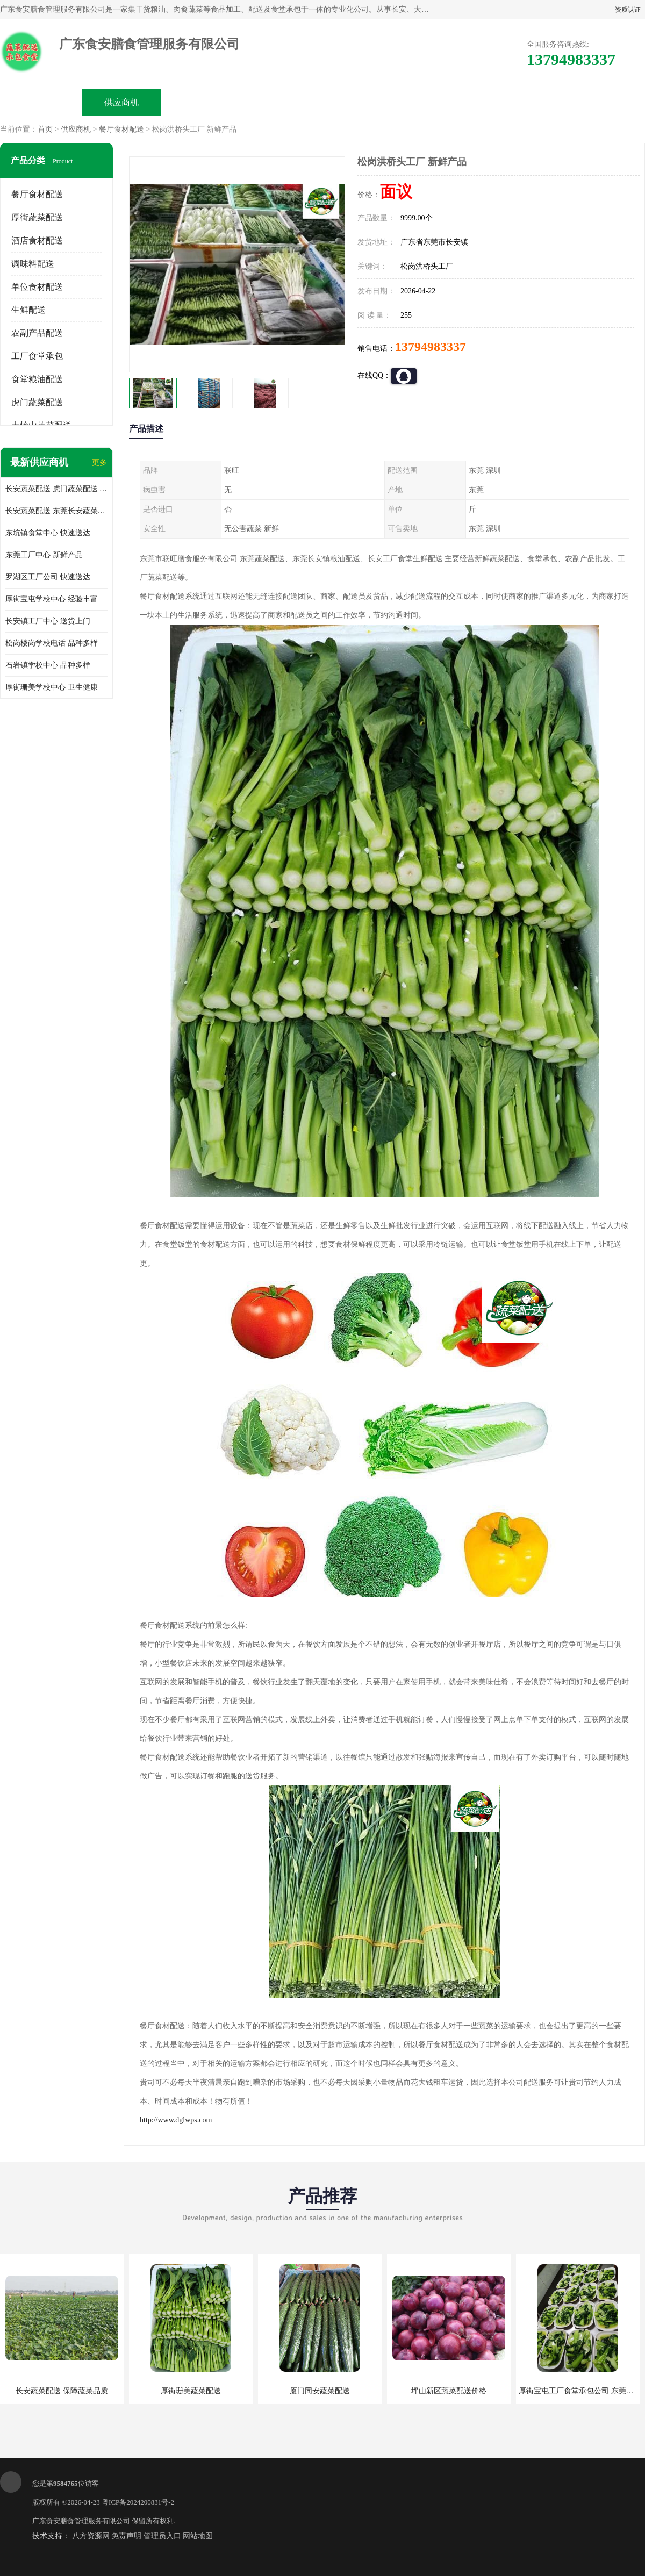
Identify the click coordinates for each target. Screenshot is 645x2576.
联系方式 (524, 102)
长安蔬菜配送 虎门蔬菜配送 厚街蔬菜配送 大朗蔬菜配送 (56, 489)
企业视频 (202, 102)
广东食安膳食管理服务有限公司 (81, 2521)
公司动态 (363, 102)
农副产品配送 (37, 333)
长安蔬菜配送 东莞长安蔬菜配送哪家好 (56, 511)
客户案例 (444, 102)
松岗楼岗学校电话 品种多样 (51, 643)
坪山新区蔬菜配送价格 (448, 2391)
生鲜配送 (28, 309)
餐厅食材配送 (121, 129)
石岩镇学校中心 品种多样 (47, 665)
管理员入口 (162, 2536)
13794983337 (430, 347)
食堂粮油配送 (37, 379)
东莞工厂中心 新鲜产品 (44, 555)
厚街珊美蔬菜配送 (191, 2391)
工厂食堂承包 (37, 356)
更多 (99, 462)
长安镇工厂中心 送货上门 (47, 621)
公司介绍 (283, 102)
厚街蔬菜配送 (37, 217)
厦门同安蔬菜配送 (320, 2391)
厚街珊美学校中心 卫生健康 (51, 687)
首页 (45, 129)
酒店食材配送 (37, 240)
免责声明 (126, 2536)
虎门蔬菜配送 (37, 402)
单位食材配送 (37, 286)
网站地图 (198, 2536)
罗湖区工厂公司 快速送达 (47, 577)
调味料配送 (32, 263)
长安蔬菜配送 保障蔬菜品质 (62, 2391)
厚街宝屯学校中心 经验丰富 (51, 599)
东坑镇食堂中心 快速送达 (47, 533)
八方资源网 (91, 2536)
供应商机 (121, 102)
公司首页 (41, 102)
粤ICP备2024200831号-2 (138, 2502)
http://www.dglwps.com (176, 2120)
